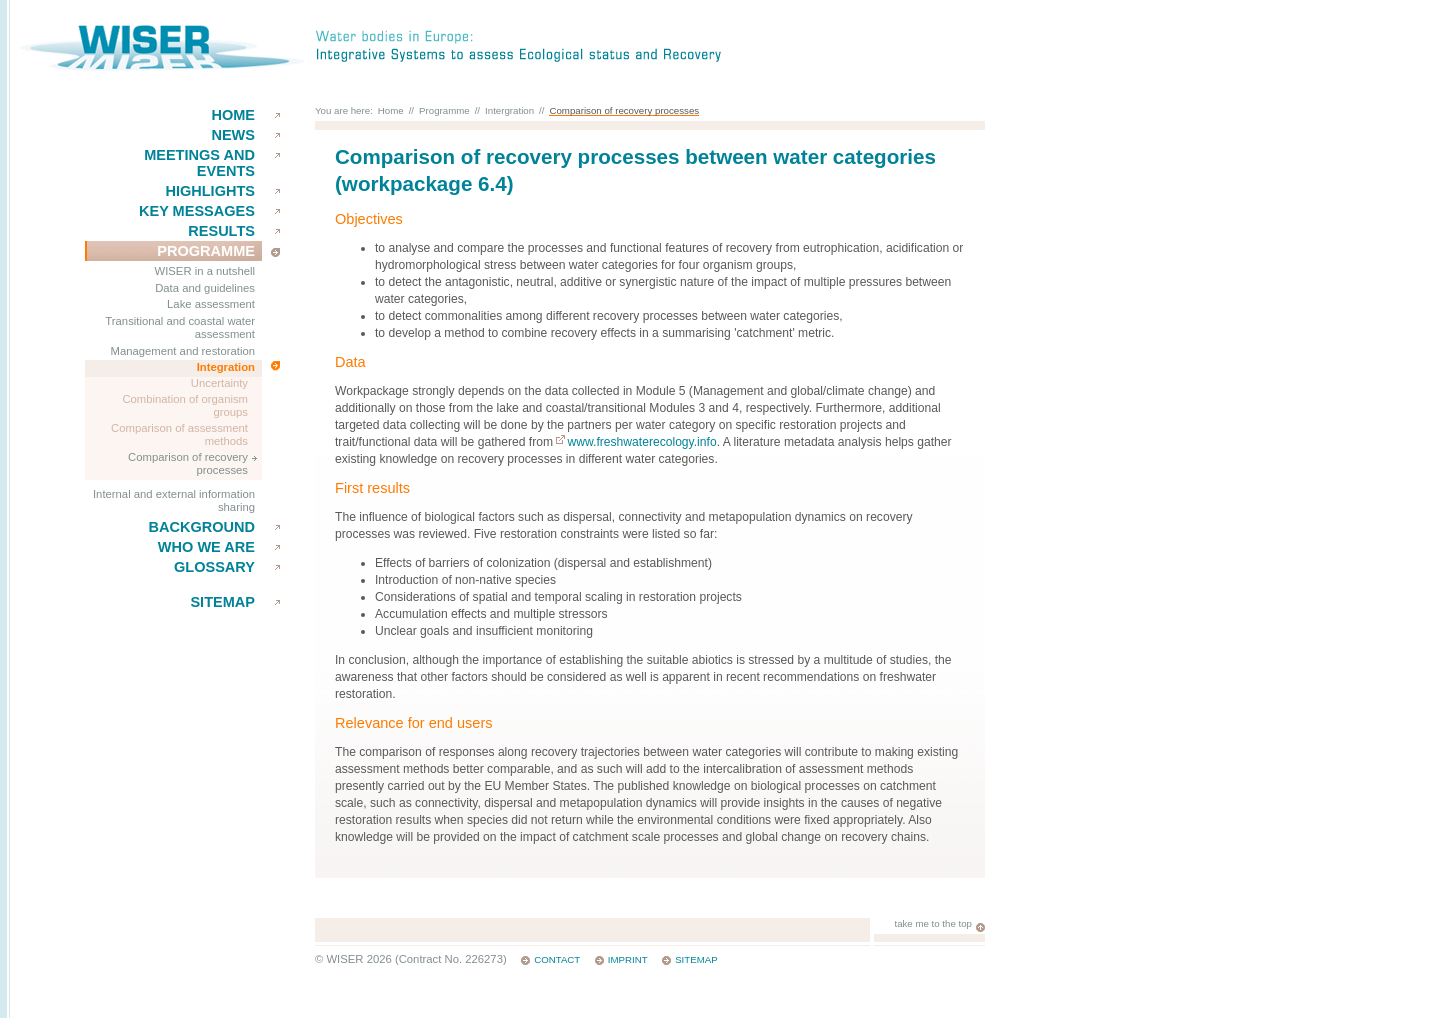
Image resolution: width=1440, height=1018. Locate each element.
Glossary (214, 567)
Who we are (206, 547)
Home (233, 115)
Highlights (210, 191)
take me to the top (933, 923)
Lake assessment (211, 304)
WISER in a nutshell (205, 271)
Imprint (628, 959)
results (221, 231)
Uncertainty (219, 383)
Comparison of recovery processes (188, 464)
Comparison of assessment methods (179, 435)
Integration (226, 367)
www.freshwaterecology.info (641, 442)
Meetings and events (199, 163)
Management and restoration (183, 351)
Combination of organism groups (185, 406)
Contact (557, 959)
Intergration (509, 110)
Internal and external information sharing (174, 501)
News (233, 135)
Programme (206, 251)
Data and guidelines (205, 288)
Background (201, 527)
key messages (197, 211)
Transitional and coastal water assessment (180, 328)
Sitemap (222, 602)
